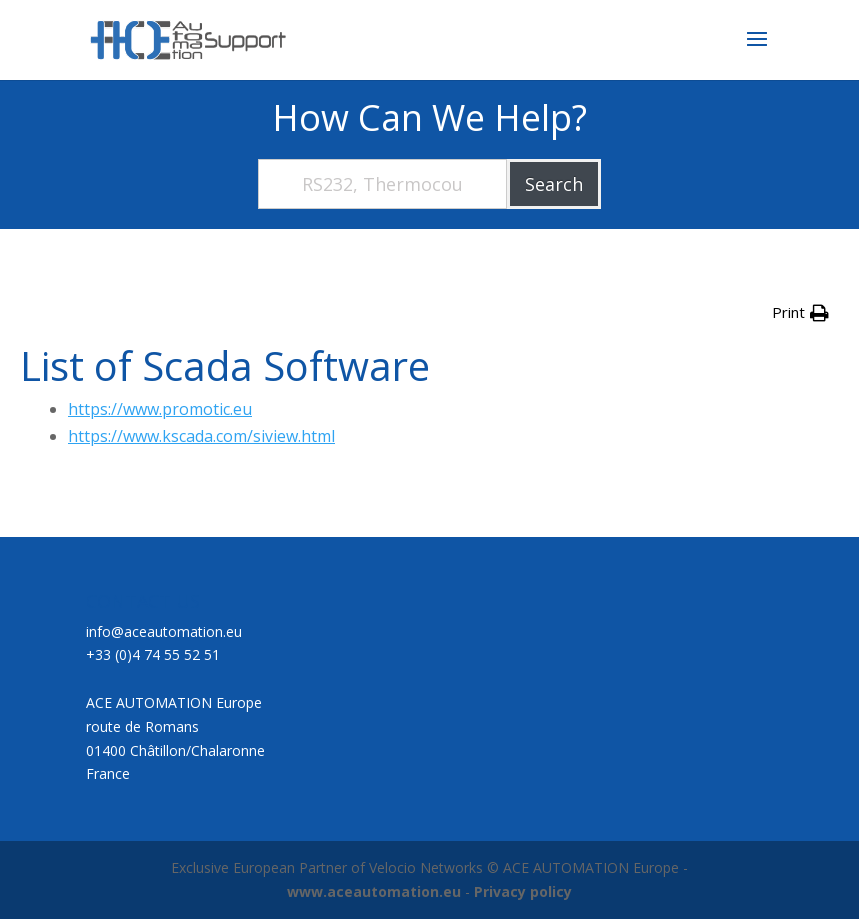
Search (554, 184)
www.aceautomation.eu (374, 891)
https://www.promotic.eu (160, 409)
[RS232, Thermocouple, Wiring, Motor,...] (383, 184)
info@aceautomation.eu (164, 631)
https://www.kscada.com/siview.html (201, 436)
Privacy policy (523, 891)
